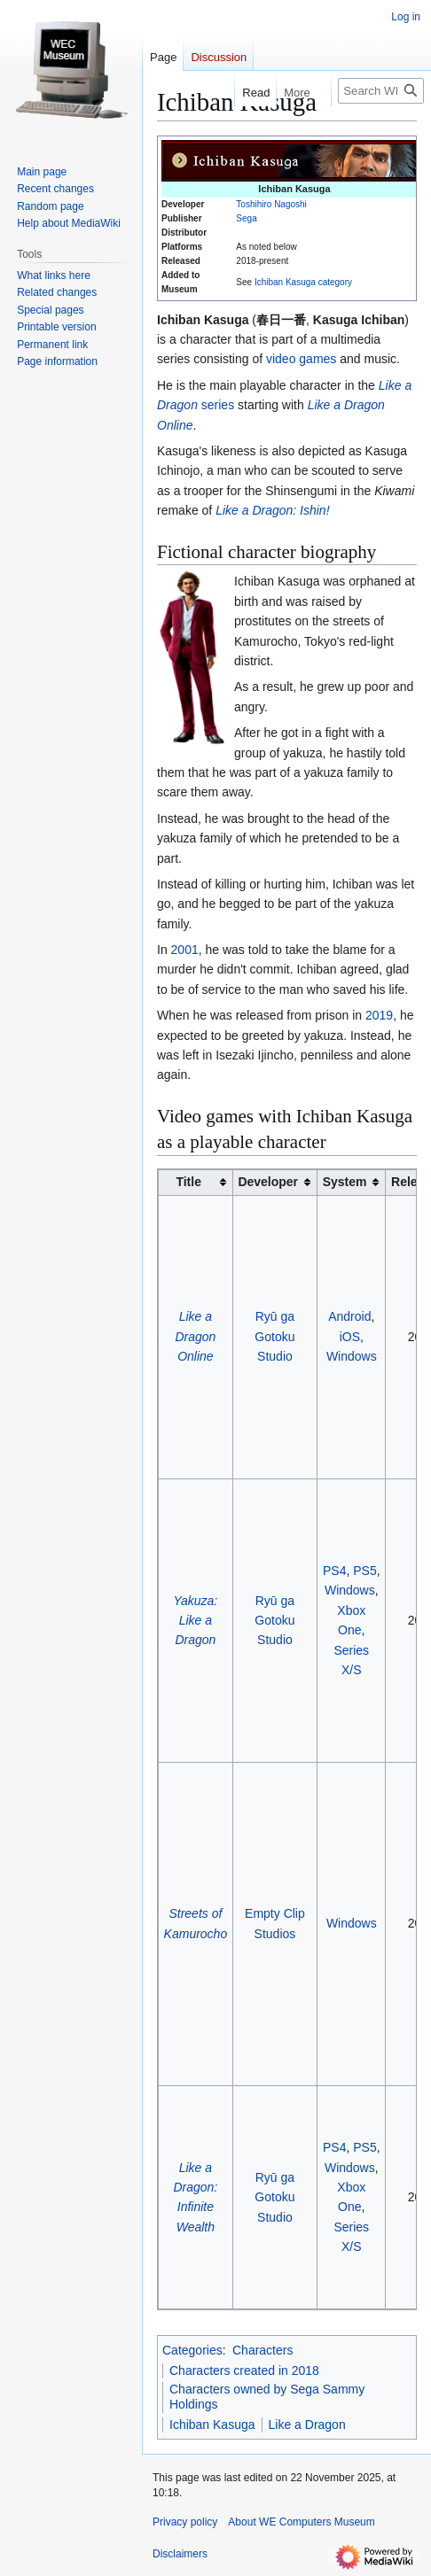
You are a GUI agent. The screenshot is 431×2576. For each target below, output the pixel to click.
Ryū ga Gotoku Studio (274, 1336)
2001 (185, 950)
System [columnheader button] (345, 1182)
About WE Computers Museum (301, 2522)
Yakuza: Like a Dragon (196, 1621)
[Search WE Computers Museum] (381, 91)
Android (349, 1316)
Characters (262, 2350)
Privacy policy (185, 2522)
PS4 (334, 1570)
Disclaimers (180, 2554)
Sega (246, 218)
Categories (192, 2350)
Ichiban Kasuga (212, 2424)
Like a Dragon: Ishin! (272, 510)
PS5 (364, 1570)
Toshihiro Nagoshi (271, 204)
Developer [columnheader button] (268, 1182)
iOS (350, 1337)
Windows (351, 1356)
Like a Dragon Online (195, 1336)
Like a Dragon (307, 2424)
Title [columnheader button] (188, 1182)
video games (301, 359)
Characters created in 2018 (244, 2370)
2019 (379, 1015)
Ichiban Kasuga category (303, 282)
